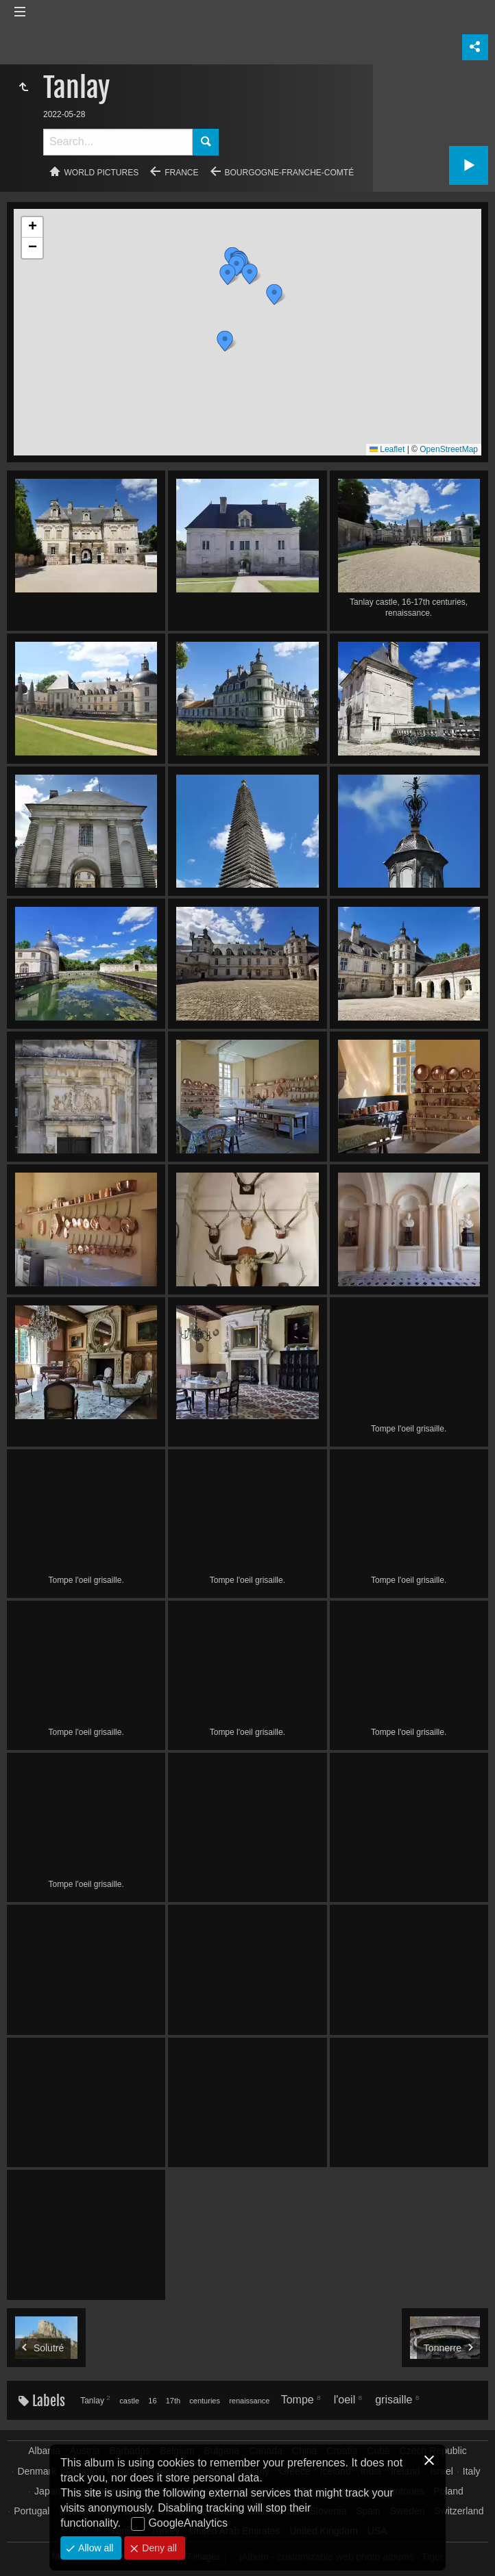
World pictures (101, 172)
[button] (225, 341)
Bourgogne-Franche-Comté (289, 172)
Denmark (36, 2471)
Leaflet (387, 449)
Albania (44, 2450)
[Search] (118, 142)
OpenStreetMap (449, 449)
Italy (472, 2471)
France (181, 172)
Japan (47, 2491)
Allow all (94, 2547)
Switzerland (458, 2510)
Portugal (31, 2510)
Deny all (157, 2547)
